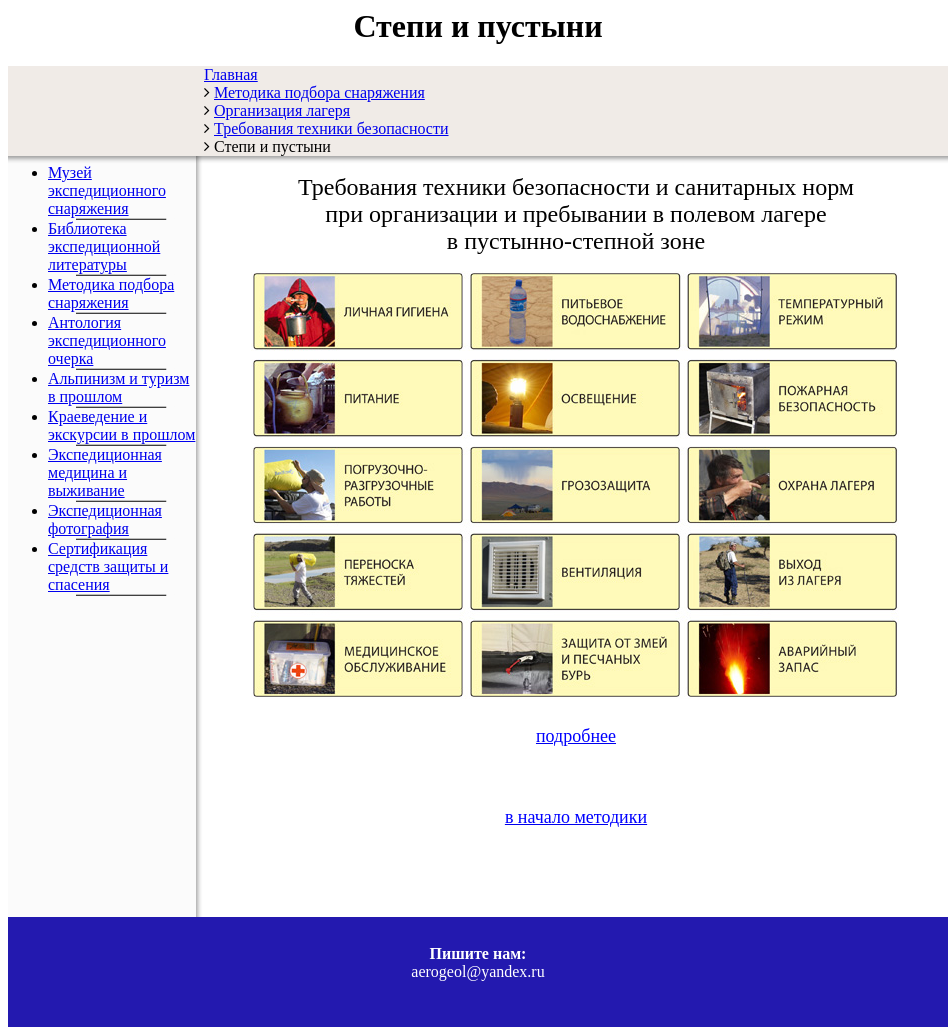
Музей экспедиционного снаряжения (107, 190)
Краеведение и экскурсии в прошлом (121, 425)
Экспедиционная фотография (105, 519)
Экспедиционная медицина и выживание (105, 472)
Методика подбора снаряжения (111, 293)
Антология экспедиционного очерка (107, 340)
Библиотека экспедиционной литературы (104, 246)
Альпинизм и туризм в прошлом (118, 387)
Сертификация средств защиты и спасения (108, 566)
